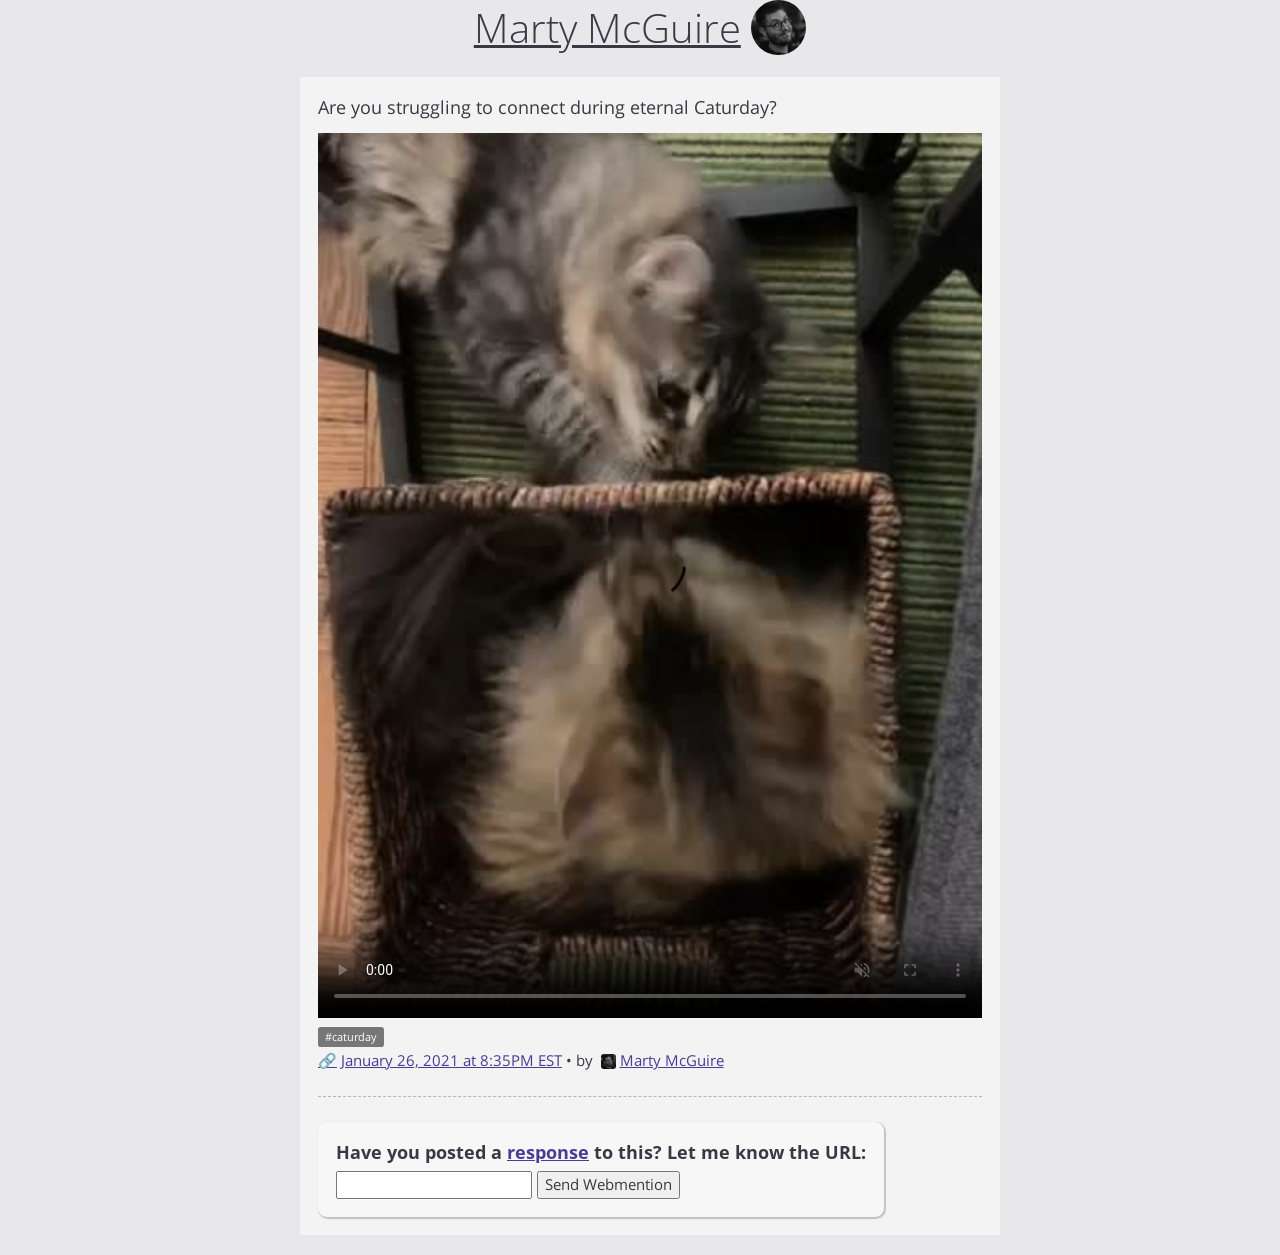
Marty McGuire (662, 1060)
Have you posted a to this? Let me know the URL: (601, 1152)
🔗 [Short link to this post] (327, 1060)
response (548, 1152)
